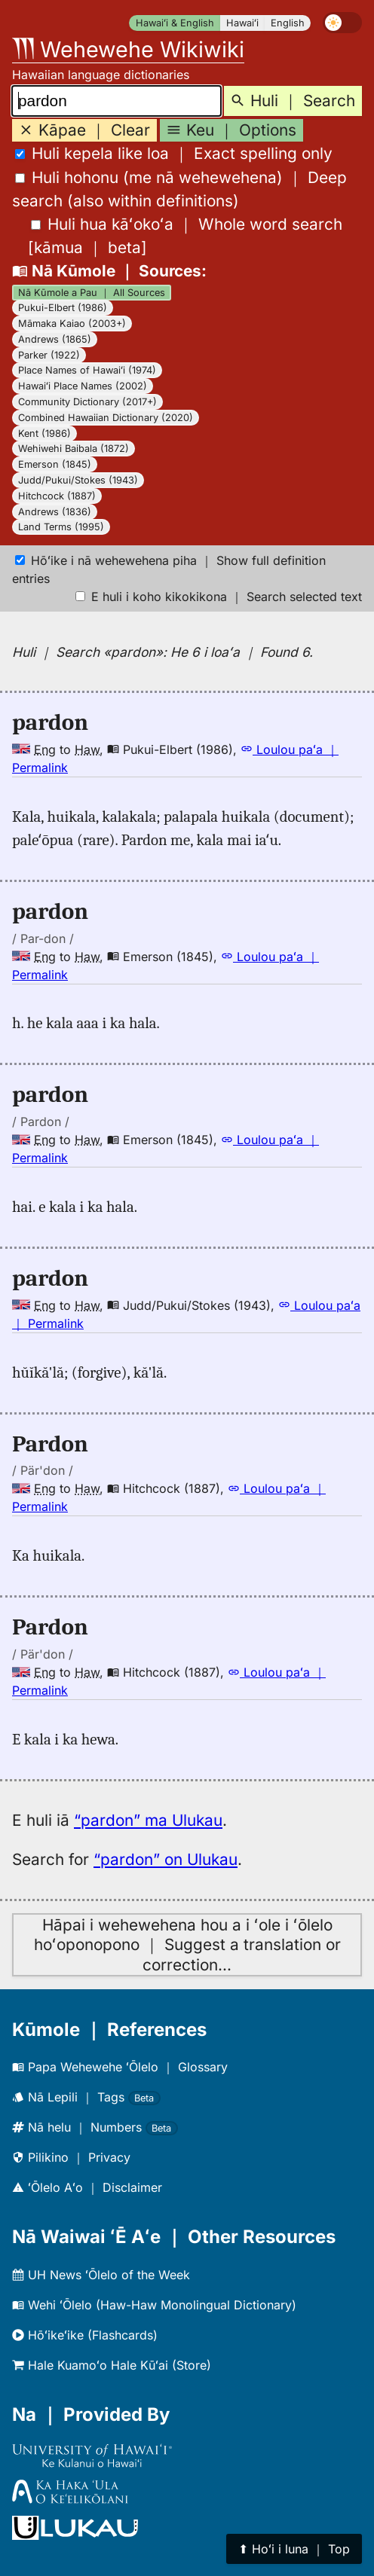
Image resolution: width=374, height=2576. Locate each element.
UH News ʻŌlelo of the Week (101, 2274)
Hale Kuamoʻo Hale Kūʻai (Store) (111, 2365)
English (288, 23)
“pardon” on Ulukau (166, 1859)
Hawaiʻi (242, 23)
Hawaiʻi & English (175, 23)
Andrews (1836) (55, 511)
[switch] (342, 22)
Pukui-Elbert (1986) (63, 307)
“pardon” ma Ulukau (148, 1820)
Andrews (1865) (55, 339)
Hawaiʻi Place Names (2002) (83, 386)
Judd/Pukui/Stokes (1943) (78, 480)
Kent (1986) (44, 433)
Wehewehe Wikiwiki (128, 49)
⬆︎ (294, 2548)
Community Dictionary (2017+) (87, 401)
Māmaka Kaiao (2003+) (72, 323)
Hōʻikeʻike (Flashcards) (85, 2335)
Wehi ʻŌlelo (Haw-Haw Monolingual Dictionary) (154, 2304)
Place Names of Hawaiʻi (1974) (87, 370)
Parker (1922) (49, 355)
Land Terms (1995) (61, 526)
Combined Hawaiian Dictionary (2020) (106, 417)
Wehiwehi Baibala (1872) (73, 448)
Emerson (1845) (55, 464)
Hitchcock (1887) (57, 496)
